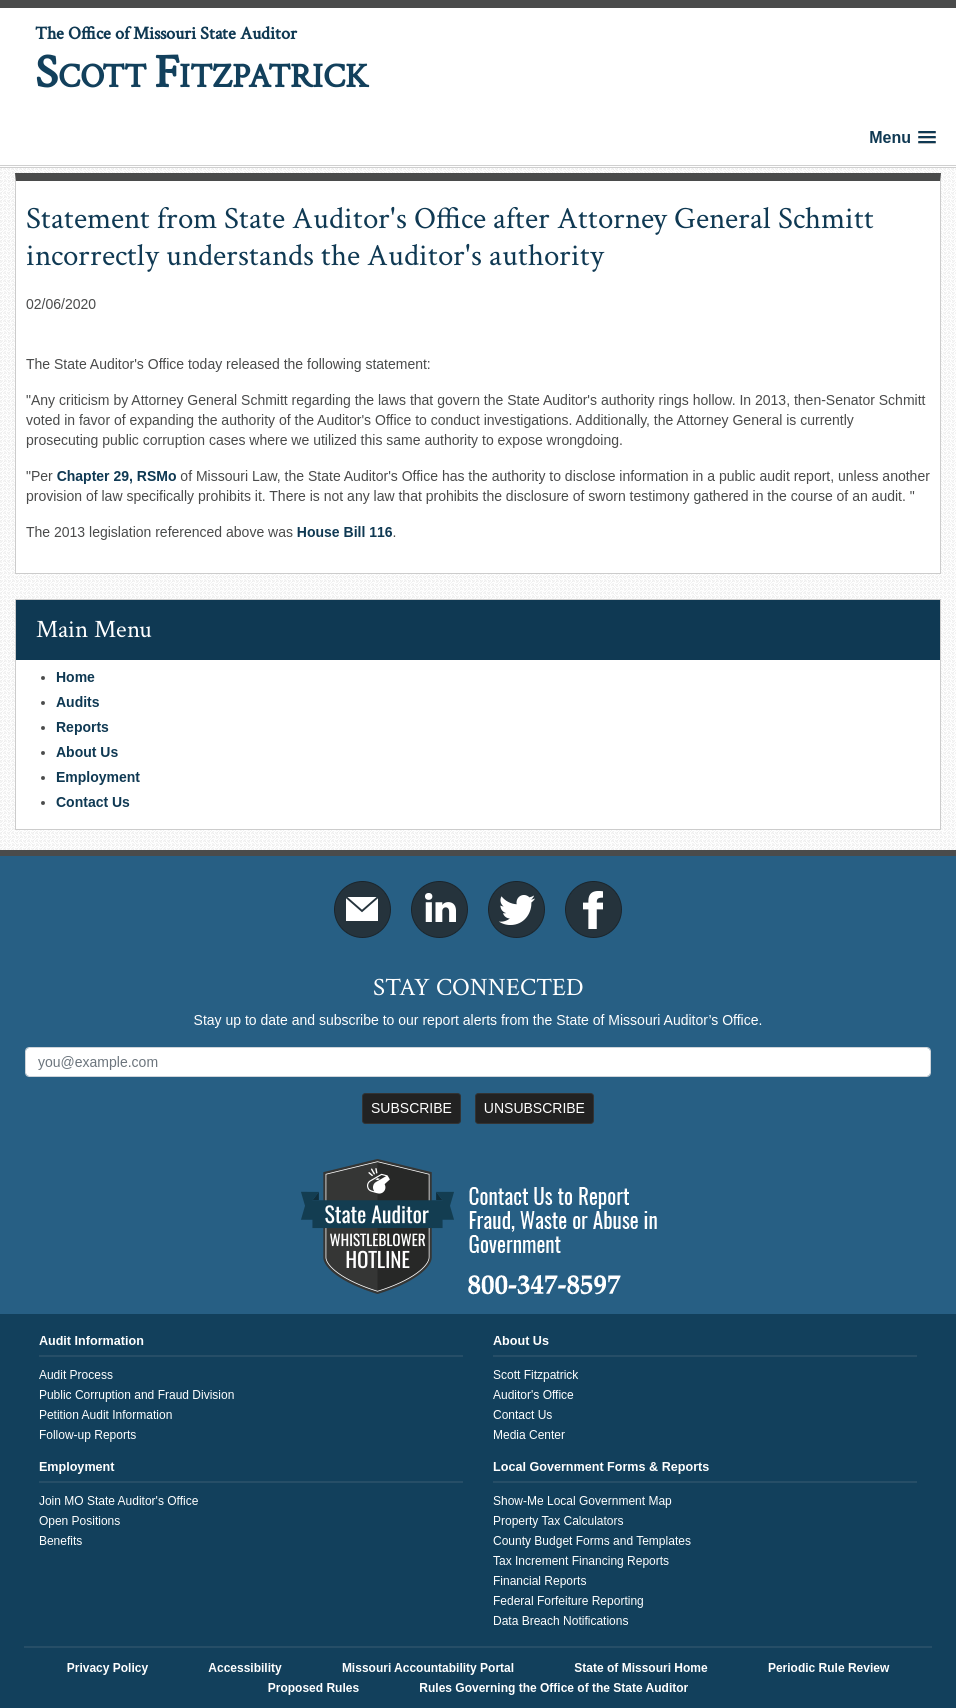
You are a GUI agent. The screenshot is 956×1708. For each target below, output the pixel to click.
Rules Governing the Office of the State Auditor (553, 1688)
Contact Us (93, 802)
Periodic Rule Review (828, 1668)
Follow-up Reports (87, 1435)
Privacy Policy (107, 1668)
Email (362, 909)
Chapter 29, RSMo (117, 476)
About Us (87, 752)
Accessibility (244, 1668)
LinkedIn (439, 909)
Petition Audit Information (105, 1415)
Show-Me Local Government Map (582, 1501)
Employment (98, 777)
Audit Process (76, 1375)
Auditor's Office (533, 1395)
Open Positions (79, 1521)
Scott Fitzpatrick (535, 1375)
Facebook (593, 909)
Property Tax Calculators (558, 1521)
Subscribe (411, 1108)
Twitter (516, 909)
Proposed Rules (313, 1688)
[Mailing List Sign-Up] (478, 1062)
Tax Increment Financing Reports (581, 1561)
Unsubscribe (534, 1108)
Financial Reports (539, 1581)
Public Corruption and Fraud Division (136, 1395)
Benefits (60, 1541)
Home (75, 677)
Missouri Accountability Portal (428, 1668)
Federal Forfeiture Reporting (568, 1601)
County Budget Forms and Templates (592, 1541)
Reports (82, 727)
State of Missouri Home (640, 1668)
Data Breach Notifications (560, 1621)
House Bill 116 (345, 532)
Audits (78, 702)
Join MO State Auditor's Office (118, 1501)
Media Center (529, 1435)
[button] (902, 137)
